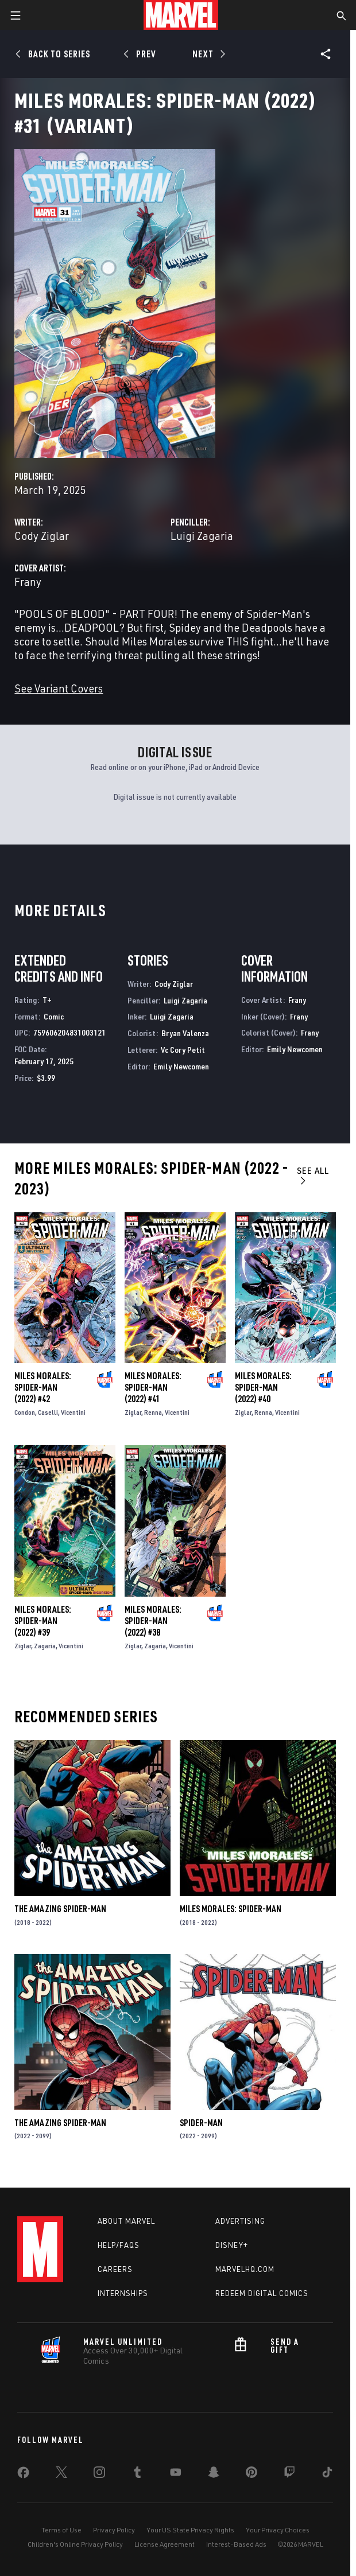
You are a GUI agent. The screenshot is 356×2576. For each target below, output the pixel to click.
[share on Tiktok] (327, 2474)
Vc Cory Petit (183, 1049)
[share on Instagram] (99, 2474)
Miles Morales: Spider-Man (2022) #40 (263, 1387)
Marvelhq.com (244, 2269)
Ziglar (133, 1412)
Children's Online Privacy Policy (75, 2544)
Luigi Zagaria (202, 535)
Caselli (48, 1412)
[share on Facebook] (23, 2475)
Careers (115, 2269)
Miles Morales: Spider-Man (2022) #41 (153, 1387)
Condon (24, 1412)
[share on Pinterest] (251, 2474)
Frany (27, 581)
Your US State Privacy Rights (190, 2530)
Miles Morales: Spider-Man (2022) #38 (153, 1621)
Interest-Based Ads (236, 2544)
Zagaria (45, 1645)
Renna (153, 1412)
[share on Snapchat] (213, 2474)
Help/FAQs (119, 2245)
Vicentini (73, 1412)
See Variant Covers (58, 688)
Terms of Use (61, 2530)
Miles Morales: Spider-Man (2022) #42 (42, 1387)
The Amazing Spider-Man (60, 1909)
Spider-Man (201, 2122)
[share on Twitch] (289, 2474)
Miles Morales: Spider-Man (230, 1909)
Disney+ (231, 2245)
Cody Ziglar (41, 535)
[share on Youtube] (175, 2474)
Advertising (240, 2220)
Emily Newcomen (181, 1066)
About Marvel (126, 2220)
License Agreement (164, 2544)
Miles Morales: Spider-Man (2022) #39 (42, 1621)
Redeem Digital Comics (261, 2293)
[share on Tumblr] (137, 2474)
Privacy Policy (114, 2530)
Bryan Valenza (185, 1033)
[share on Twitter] (61, 2474)
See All (313, 1175)
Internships (123, 2293)
